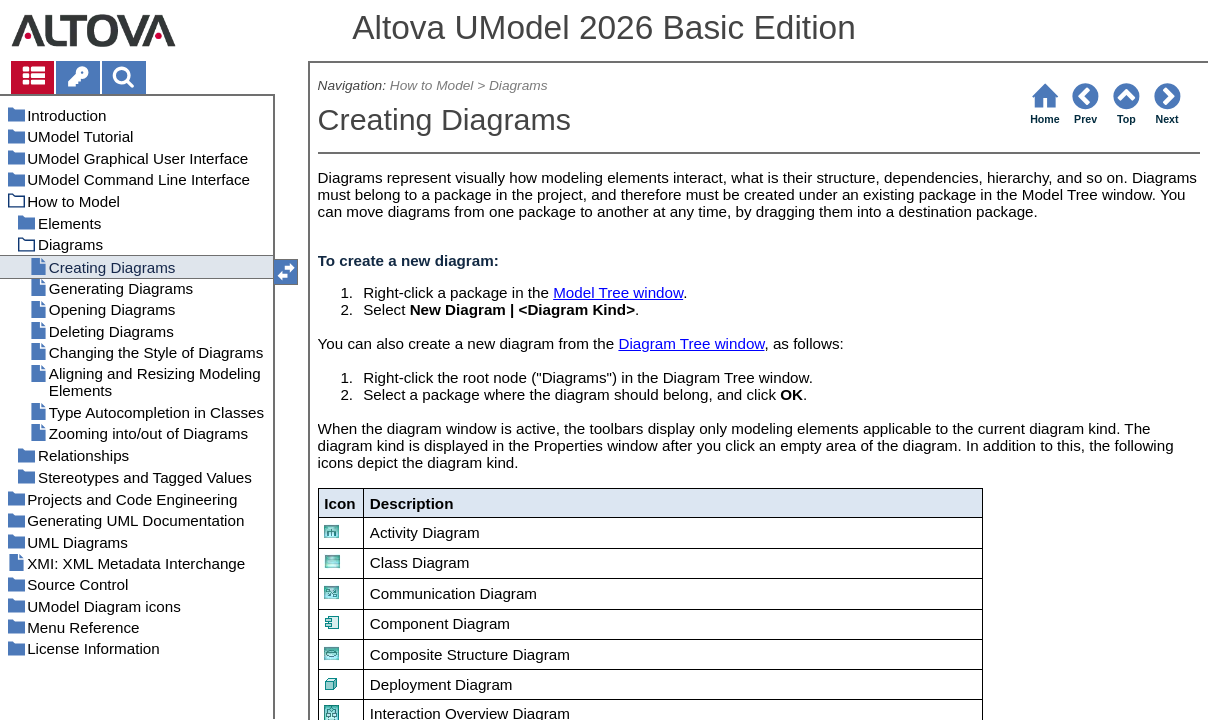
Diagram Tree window (691, 343)
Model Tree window (618, 292)
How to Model (432, 85)
